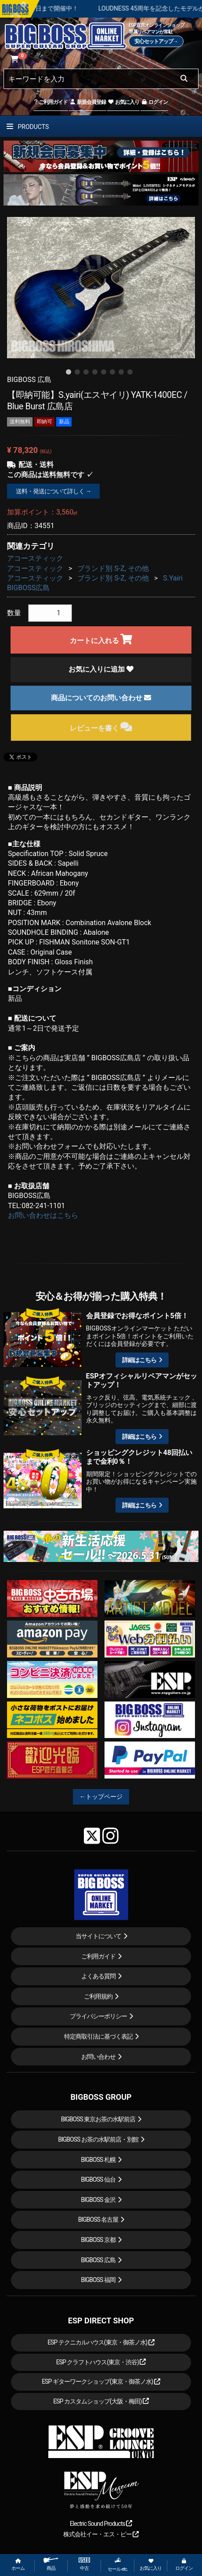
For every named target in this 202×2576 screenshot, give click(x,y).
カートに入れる (101, 639)
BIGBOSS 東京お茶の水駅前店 (98, 2119)
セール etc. (118, 2564)
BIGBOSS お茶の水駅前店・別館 (98, 2139)
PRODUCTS (28, 126)
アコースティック (35, 558)
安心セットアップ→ (156, 41)
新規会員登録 (87, 102)
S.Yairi (173, 578)
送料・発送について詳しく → (53, 491)
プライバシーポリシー (98, 2016)
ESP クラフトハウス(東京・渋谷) (101, 2362)
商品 (50, 2564)
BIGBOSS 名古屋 (98, 2219)
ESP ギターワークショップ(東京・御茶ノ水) (101, 2381)
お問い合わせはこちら (43, 1215)
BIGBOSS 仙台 (98, 2179)
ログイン (154, 102)
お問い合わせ (98, 2056)
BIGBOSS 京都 (98, 2239)
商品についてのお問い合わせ (101, 698)
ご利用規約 (98, 1996)
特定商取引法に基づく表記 (98, 2036)
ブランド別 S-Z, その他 (113, 568)
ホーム (18, 2564)
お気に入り (123, 102)
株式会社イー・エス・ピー (101, 2534)
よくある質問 (98, 1976)
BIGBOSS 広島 (98, 2260)
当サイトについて (98, 1936)
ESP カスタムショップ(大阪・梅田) (101, 2401)
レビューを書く (101, 726)
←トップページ (101, 1796)
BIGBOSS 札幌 (98, 2159)
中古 (84, 2564)
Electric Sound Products (101, 2523)
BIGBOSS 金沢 (98, 2199)
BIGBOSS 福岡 (98, 2279)
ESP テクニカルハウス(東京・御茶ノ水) (101, 2342)
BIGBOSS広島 (28, 588)
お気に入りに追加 (101, 669)
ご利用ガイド (50, 102)
